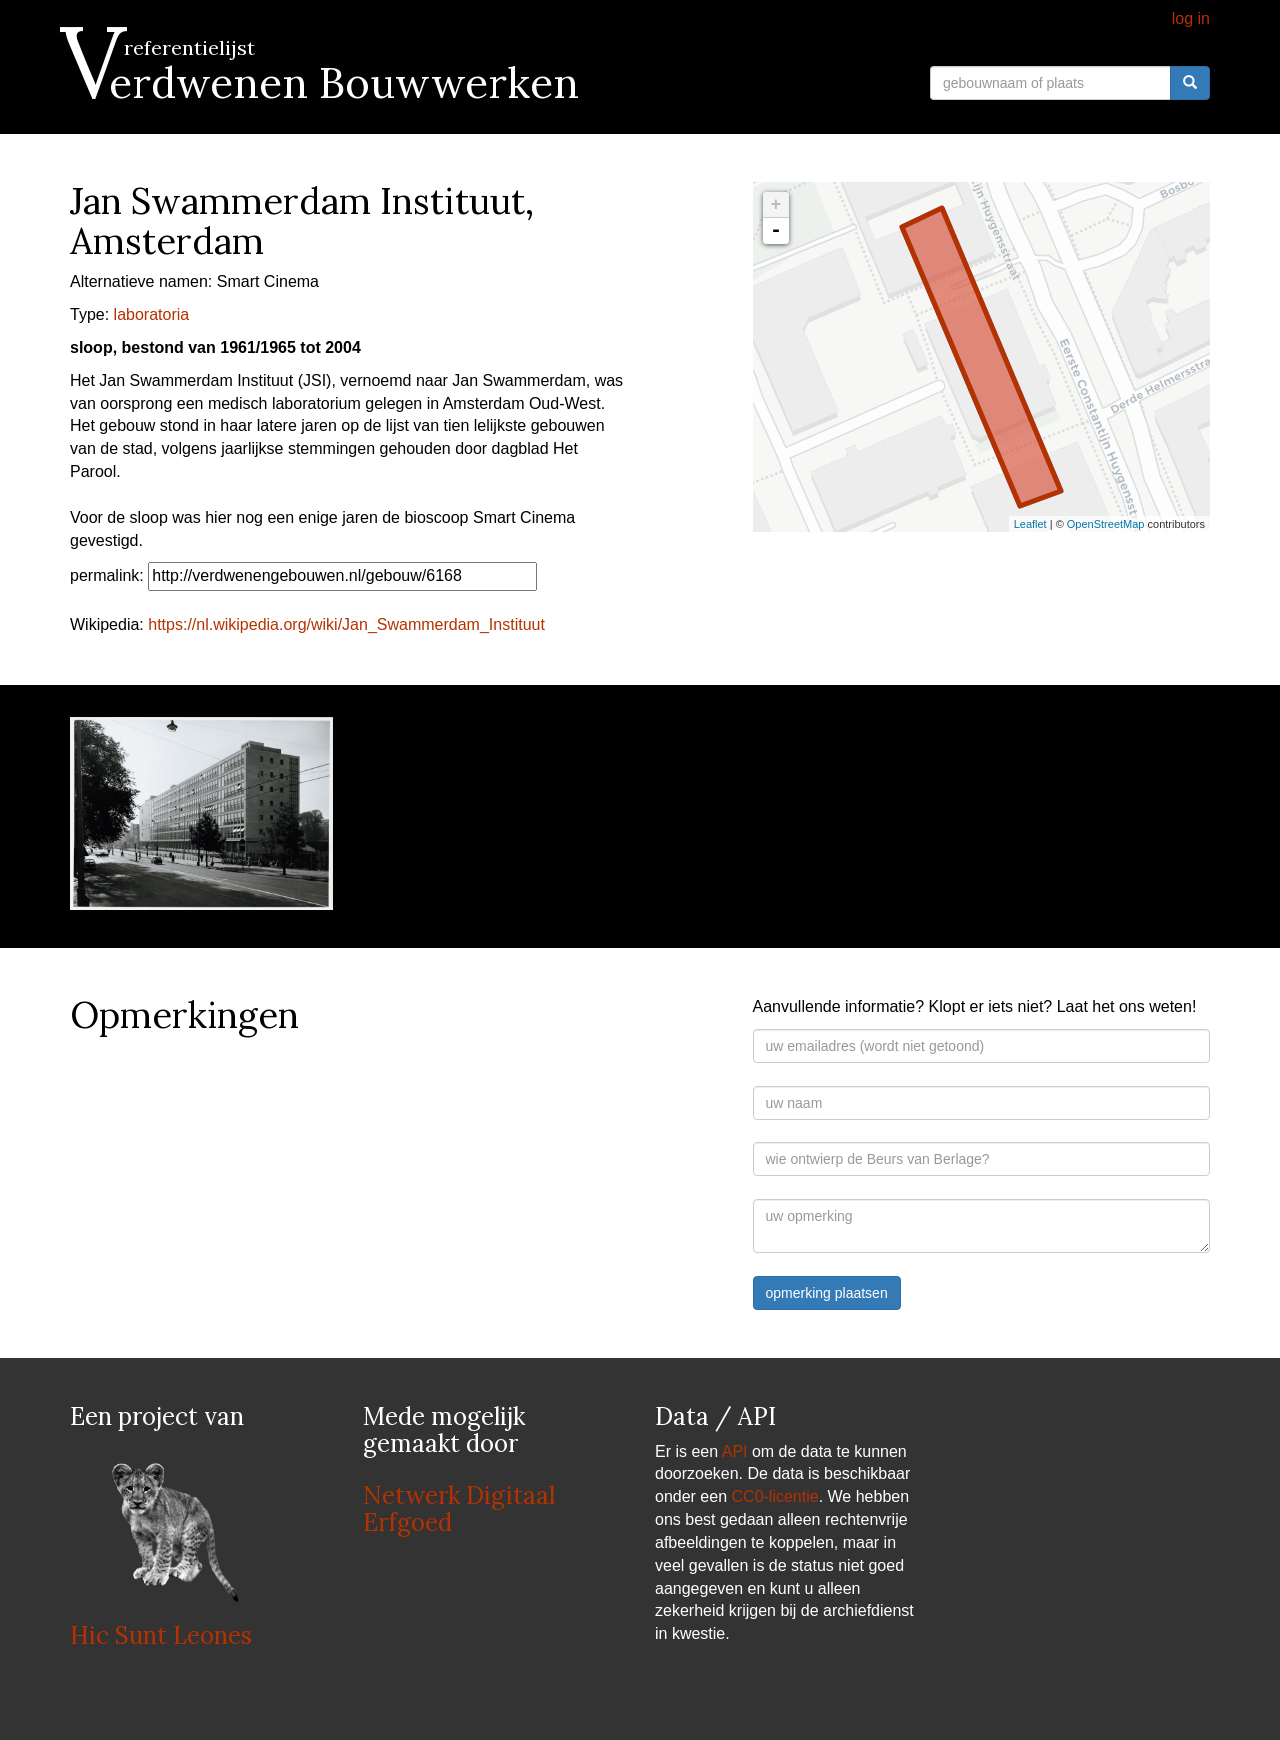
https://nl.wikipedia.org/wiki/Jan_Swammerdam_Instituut (346, 624)
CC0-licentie (775, 1496)
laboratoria (152, 314)
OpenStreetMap (1106, 524)
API (735, 1451)
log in (1191, 18)
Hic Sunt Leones (161, 1635)
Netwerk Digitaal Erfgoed (459, 1508)
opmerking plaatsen (827, 1293)
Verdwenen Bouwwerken (324, 83)
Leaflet (1030, 524)
